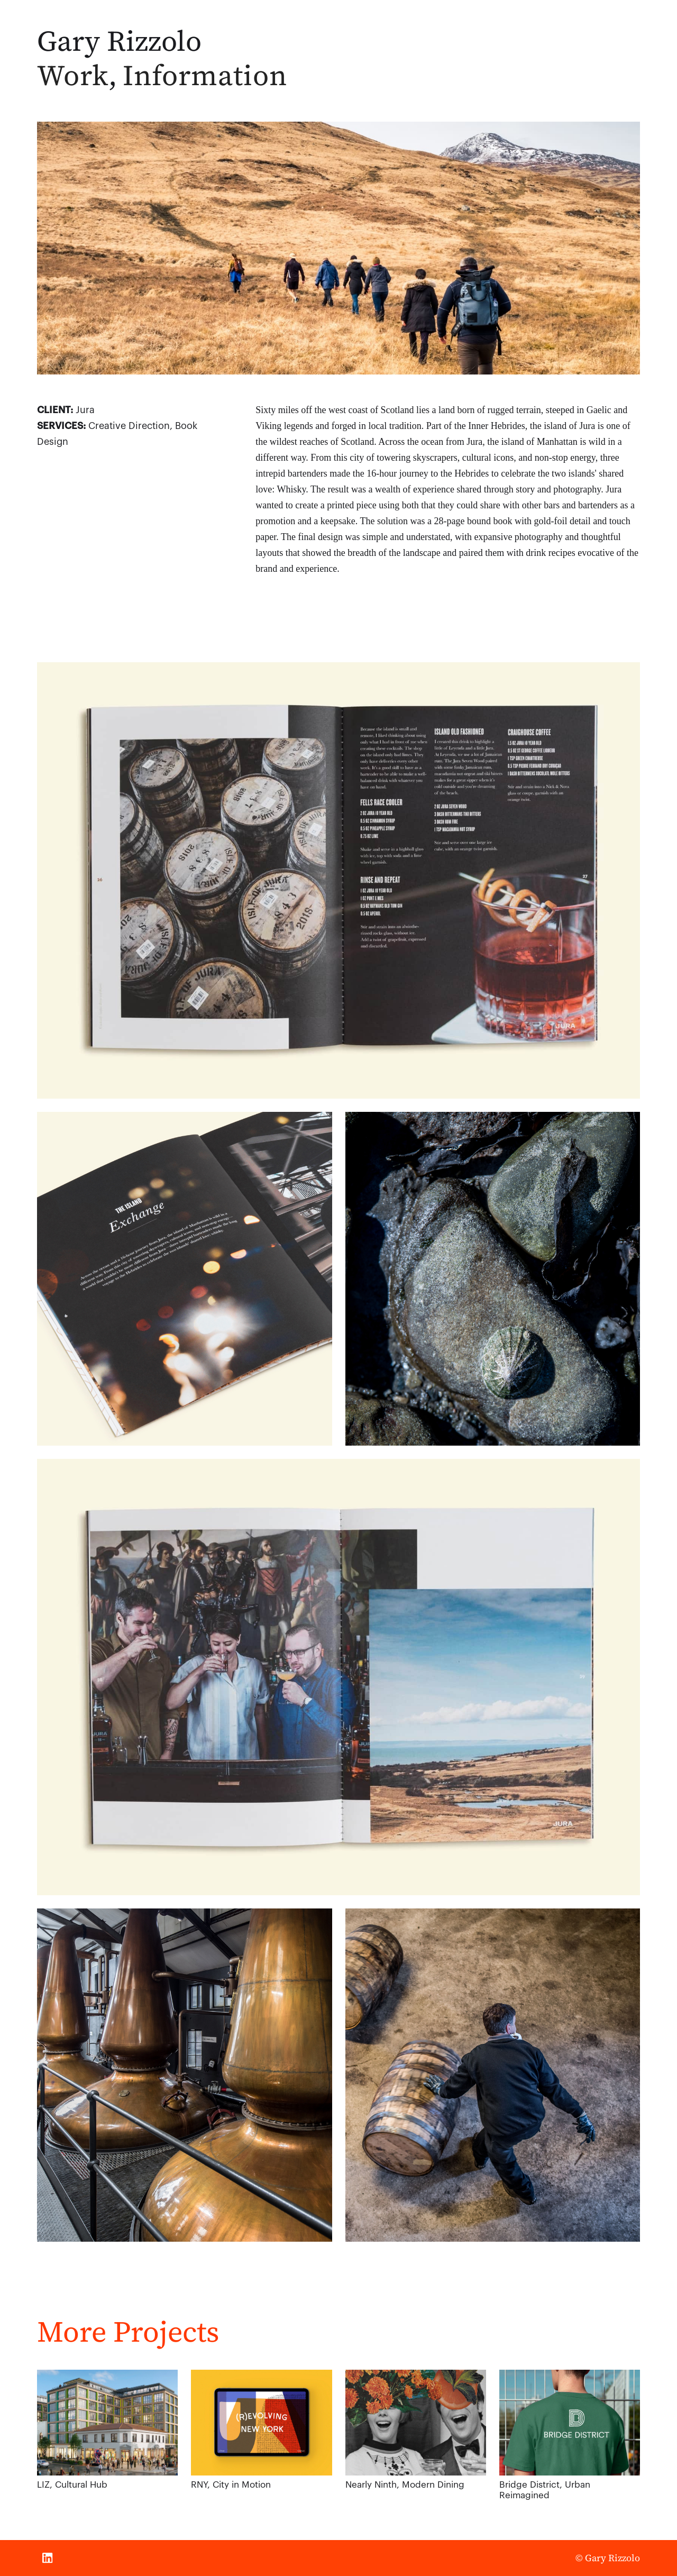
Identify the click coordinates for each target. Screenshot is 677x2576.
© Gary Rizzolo (607, 2557)
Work (72, 75)
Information (205, 75)
